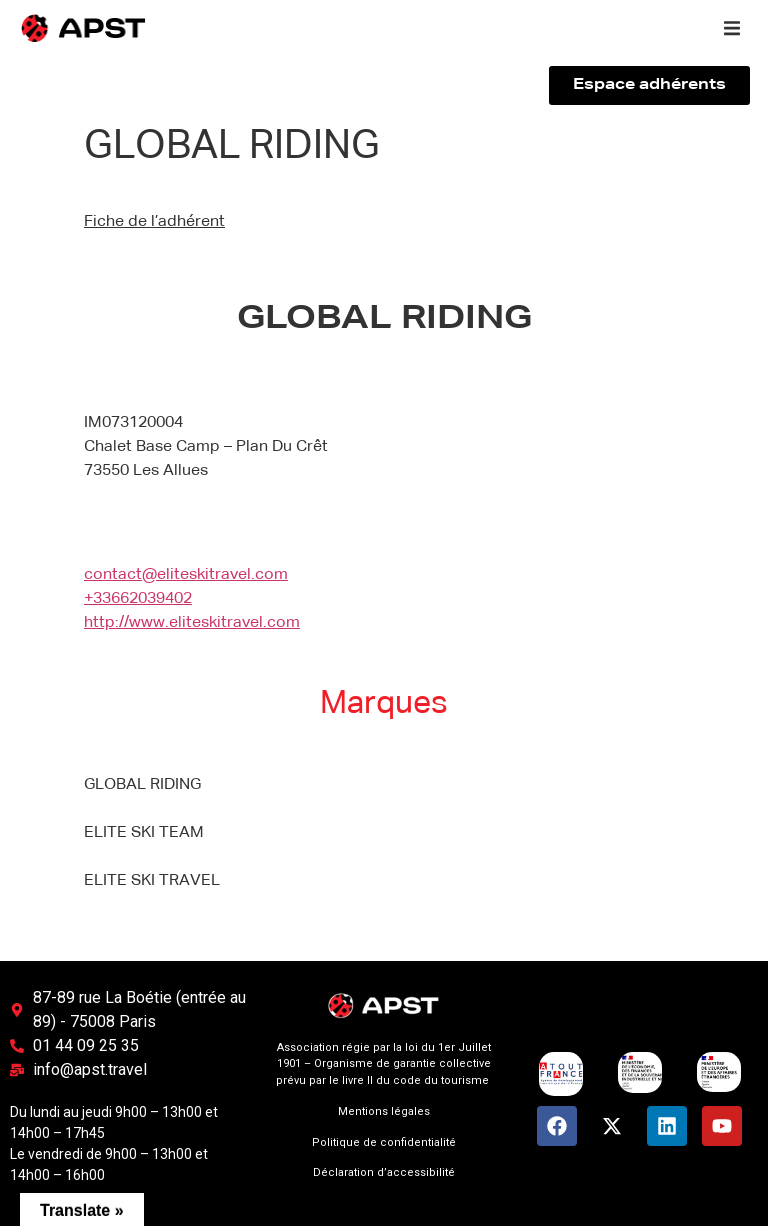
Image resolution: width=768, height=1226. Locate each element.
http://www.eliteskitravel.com (192, 623)
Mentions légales (384, 1111)
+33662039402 (138, 599)
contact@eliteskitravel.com (186, 575)
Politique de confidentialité (384, 1142)
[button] (732, 28)
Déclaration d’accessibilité (384, 1172)
